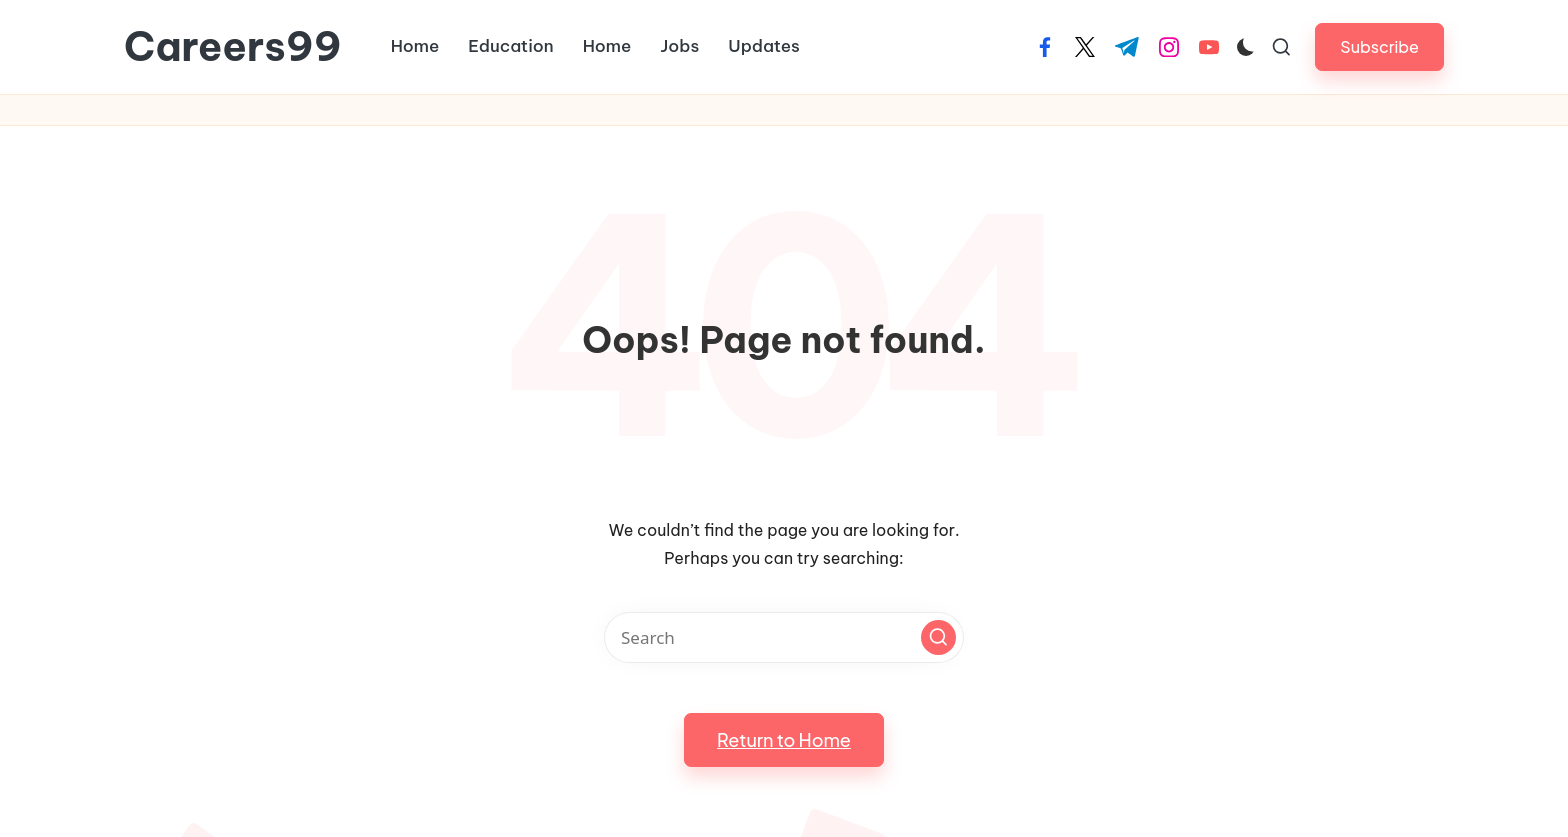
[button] (1379, 46)
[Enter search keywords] (784, 637)
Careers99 (233, 47)
